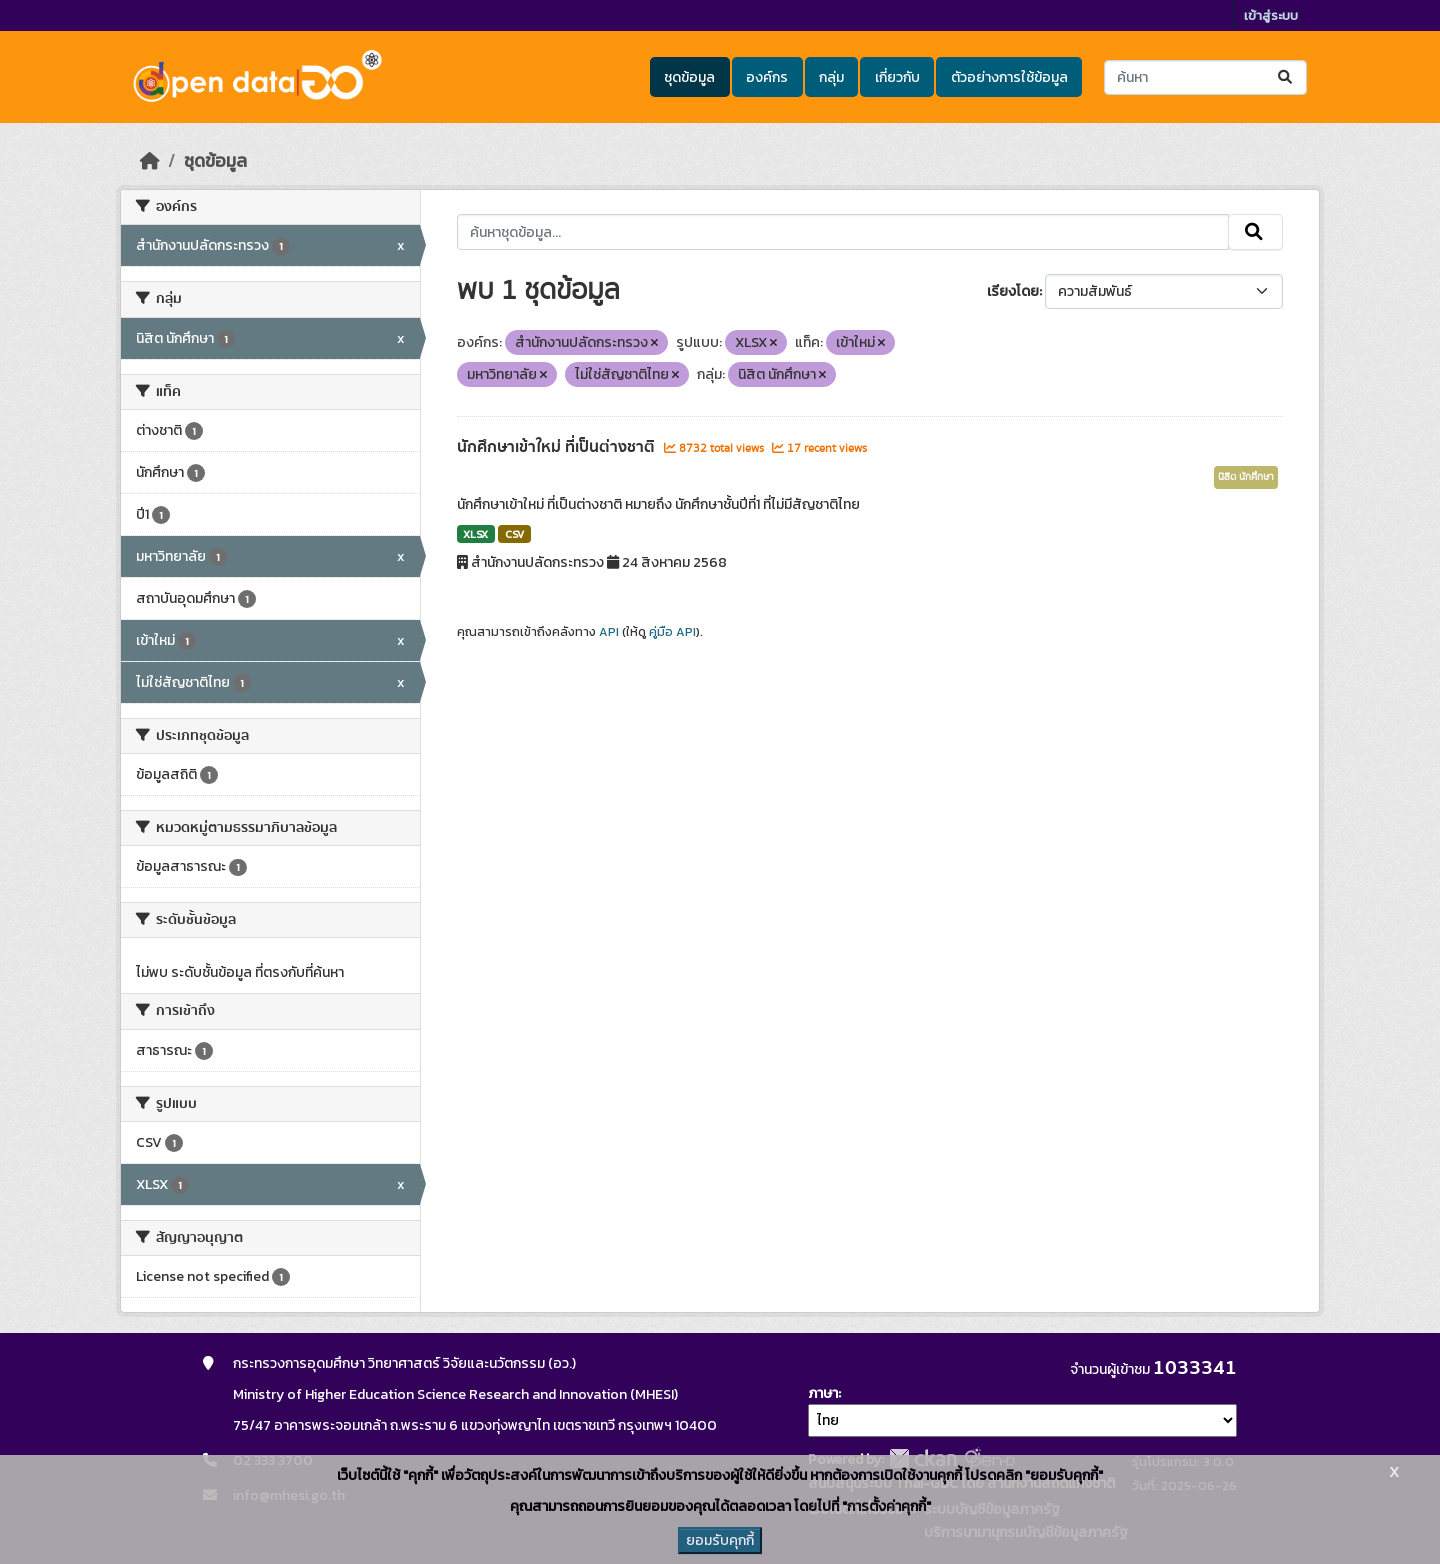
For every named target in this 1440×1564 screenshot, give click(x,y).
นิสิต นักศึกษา (1246, 477)
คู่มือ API (672, 632)
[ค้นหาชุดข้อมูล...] (1205, 77)
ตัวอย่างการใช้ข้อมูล (1009, 77)
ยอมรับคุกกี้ (720, 1540)
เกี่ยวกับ (897, 77)
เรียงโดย (1013, 291)
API (609, 632)
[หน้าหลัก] (150, 161)
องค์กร (767, 77)
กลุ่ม (831, 77)
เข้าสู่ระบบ (1271, 15)
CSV (514, 534)
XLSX (475, 534)
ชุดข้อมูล (689, 77)
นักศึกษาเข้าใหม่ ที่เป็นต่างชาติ (558, 447)
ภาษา (823, 1393)
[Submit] (1286, 77)
